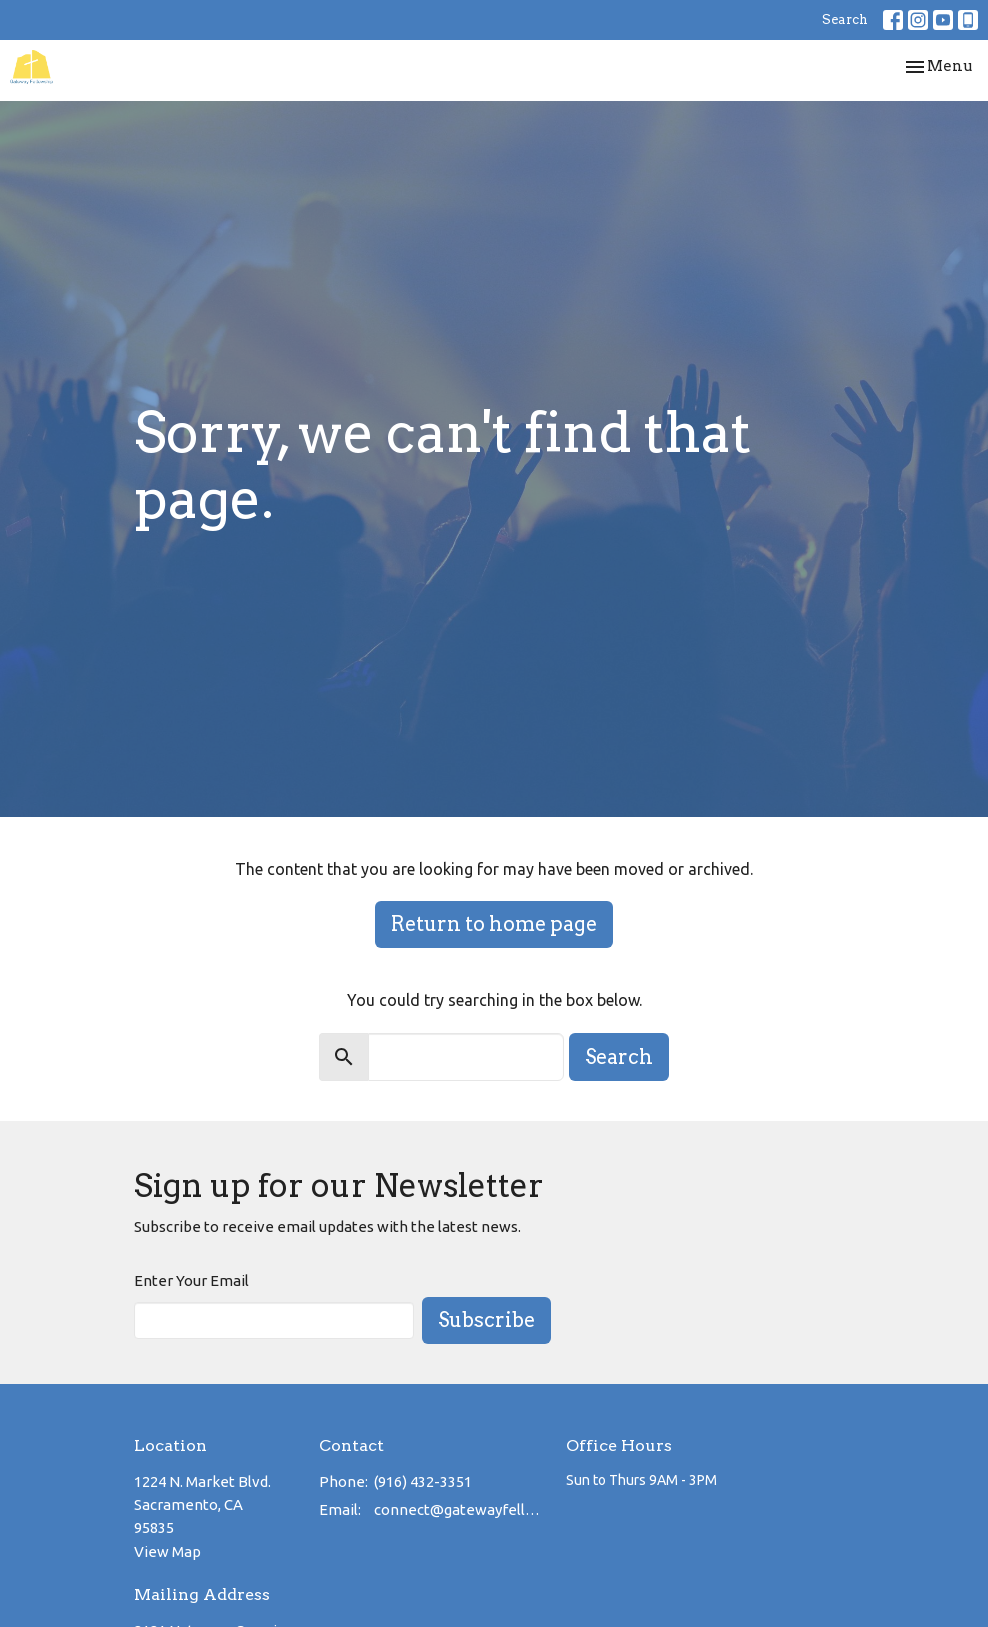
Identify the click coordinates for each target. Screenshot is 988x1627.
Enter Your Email (191, 1280)
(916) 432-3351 (423, 1481)
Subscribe (486, 1320)
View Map (167, 1551)
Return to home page (494, 924)
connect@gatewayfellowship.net (460, 1509)
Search (845, 19)
